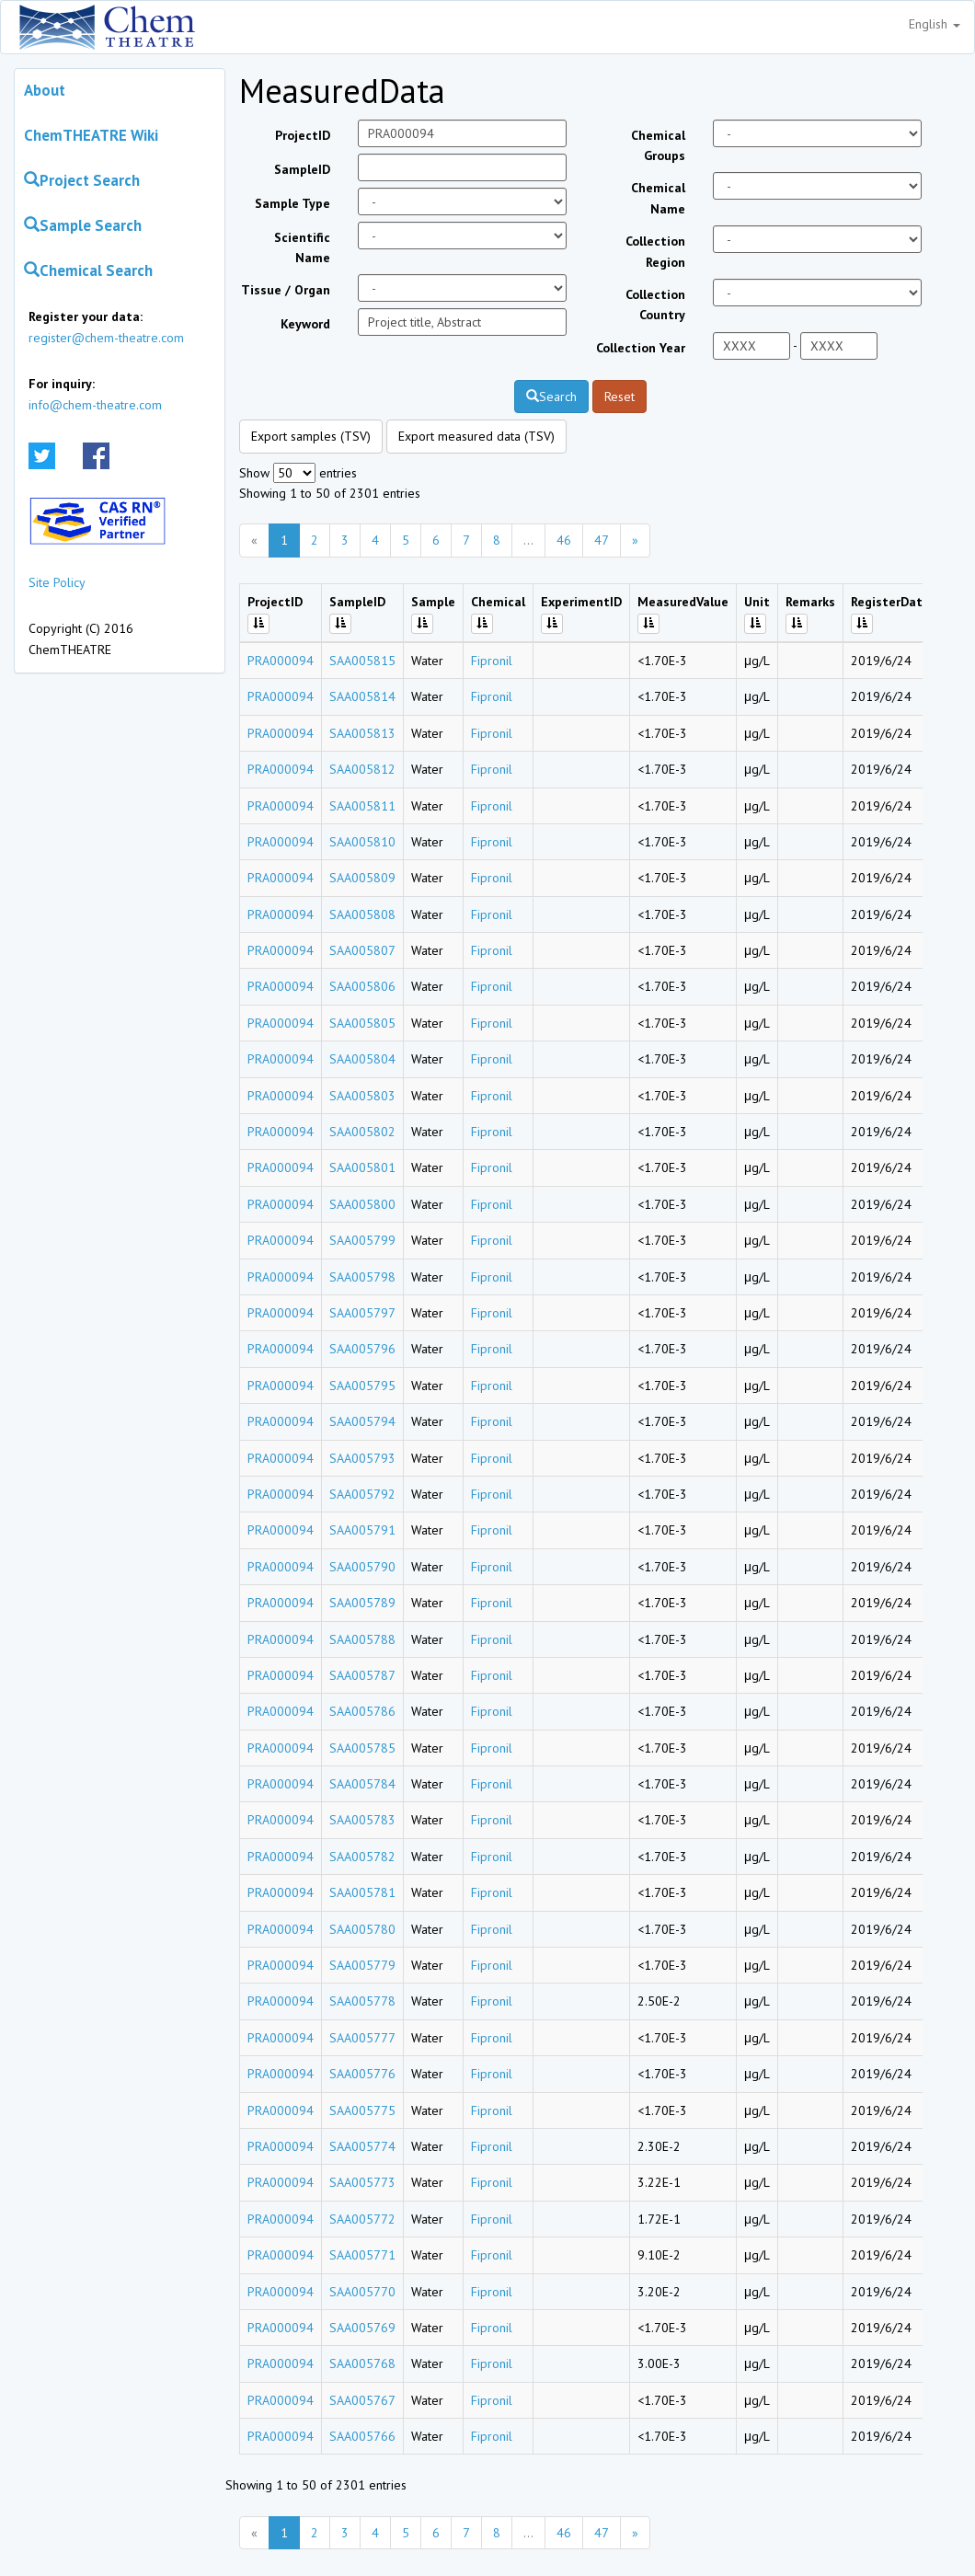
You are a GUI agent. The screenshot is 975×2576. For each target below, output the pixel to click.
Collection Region (655, 251)
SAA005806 (362, 986)
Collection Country (655, 304)
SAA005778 (362, 2001)
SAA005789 (362, 1602)
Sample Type (292, 203)
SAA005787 (362, 1675)
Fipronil (491, 660)
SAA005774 (362, 2146)
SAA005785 (362, 1748)
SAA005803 (362, 1095)
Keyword (305, 324)
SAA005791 (362, 1530)
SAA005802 (362, 1131)
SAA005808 (362, 914)
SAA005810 (362, 842)
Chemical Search (88, 270)
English (934, 24)
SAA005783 (362, 1819)
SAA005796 (362, 1348)
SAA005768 (362, 2363)
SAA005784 (362, 1784)
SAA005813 (362, 733)
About (44, 90)
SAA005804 (362, 1059)
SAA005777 (362, 2038)
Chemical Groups (658, 145)
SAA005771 (362, 2255)
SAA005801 (362, 1167)
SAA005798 (362, 1277)
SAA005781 (362, 1892)
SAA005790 (362, 1566)
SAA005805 (362, 1023)
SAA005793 (362, 1458)
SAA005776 (362, 2073)
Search (551, 396)
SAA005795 (362, 1385)
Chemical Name (658, 197)
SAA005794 (362, 1421)
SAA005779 (362, 1965)
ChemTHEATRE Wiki (91, 135)
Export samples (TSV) (311, 436)
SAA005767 (362, 2400)
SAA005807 (362, 950)
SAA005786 (362, 1711)
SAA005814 (362, 696)
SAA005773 (362, 2182)
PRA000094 (280, 660)
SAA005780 (362, 1929)
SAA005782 (362, 1856)
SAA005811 (362, 806)
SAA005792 (362, 1494)
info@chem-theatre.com (95, 405)
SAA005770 (362, 2291)
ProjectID (302, 135)
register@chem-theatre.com (106, 337)
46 (563, 540)
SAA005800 (362, 1204)
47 (601, 540)
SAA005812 (362, 769)
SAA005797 (362, 1313)
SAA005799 (362, 1240)
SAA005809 (362, 877)
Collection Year (640, 347)
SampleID (302, 169)
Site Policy (57, 582)
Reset (619, 396)
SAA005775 (362, 2110)
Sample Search (83, 225)
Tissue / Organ (285, 290)
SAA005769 (362, 2327)
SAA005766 (362, 2436)
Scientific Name (302, 247)
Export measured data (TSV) (476, 436)
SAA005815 (362, 660)
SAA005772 (362, 2219)
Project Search (82, 180)
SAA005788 (362, 1639)
